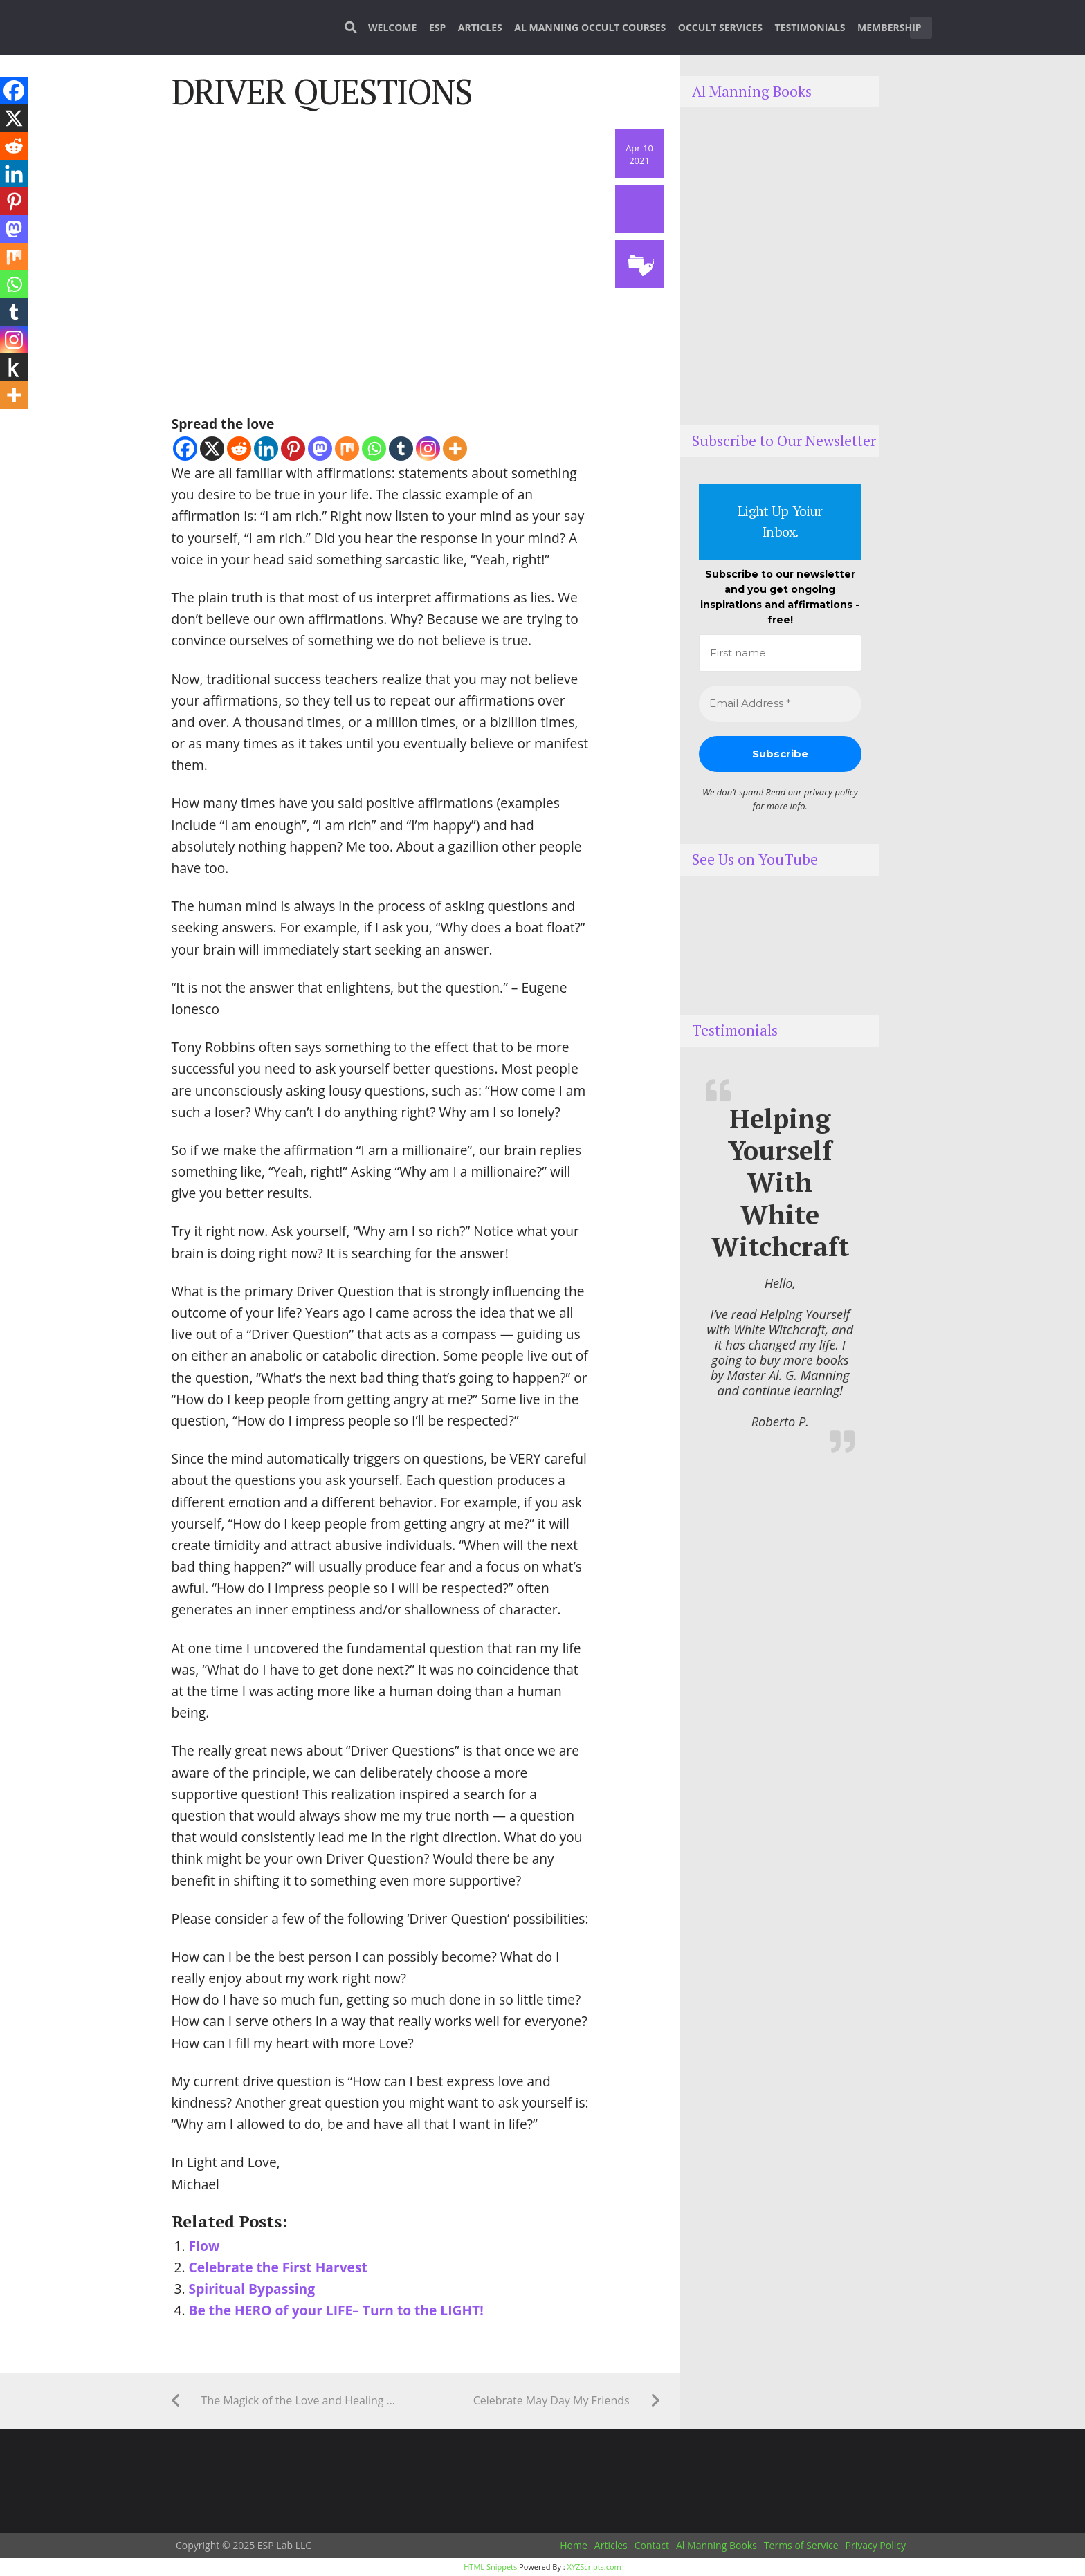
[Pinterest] (293, 448)
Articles (480, 27)
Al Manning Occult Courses (590, 27)
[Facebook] (185, 448)
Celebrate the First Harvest (278, 2267)
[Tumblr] (401, 448)
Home (573, 2545)
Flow (204, 2245)
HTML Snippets (490, 2566)
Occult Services (720, 27)
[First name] (780, 653)
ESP (437, 27)
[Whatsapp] (374, 448)
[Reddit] (239, 448)
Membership (889, 27)
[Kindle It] (14, 367)
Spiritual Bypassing (252, 2288)
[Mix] (347, 448)
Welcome (392, 27)
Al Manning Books (716, 2545)
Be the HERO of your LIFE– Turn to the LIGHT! (336, 2310)
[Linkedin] (266, 448)
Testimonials (810, 27)
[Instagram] (428, 448)
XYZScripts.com (594, 2566)
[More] (455, 448)
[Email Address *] (780, 704)
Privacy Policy (876, 2545)
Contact (652, 2545)
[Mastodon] (320, 448)
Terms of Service (801, 2545)
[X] (212, 448)
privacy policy (831, 792)
